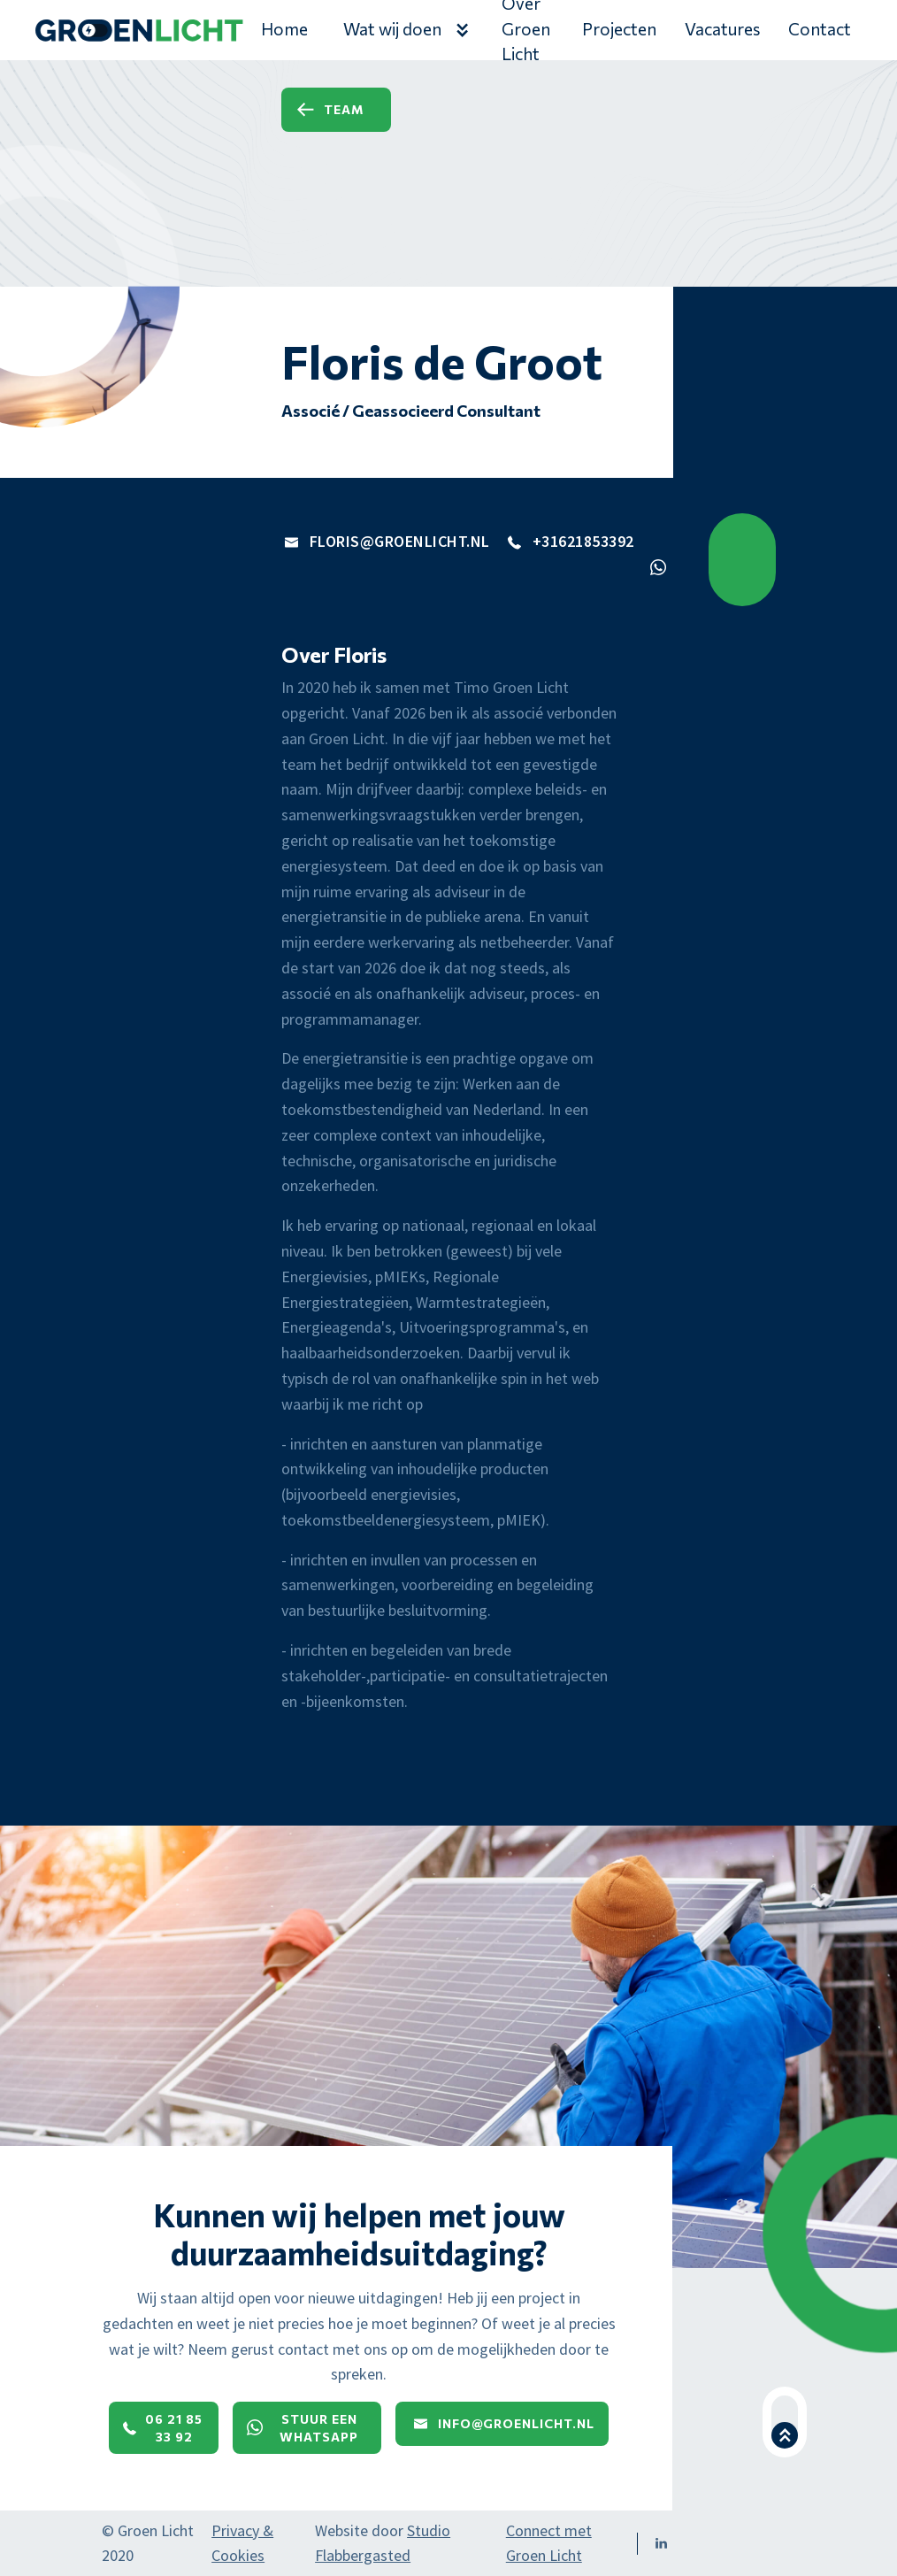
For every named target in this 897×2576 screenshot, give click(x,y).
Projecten (619, 29)
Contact (819, 29)
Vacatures (722, 29)
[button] (405, 30)
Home (284, 29)
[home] (139, 34)
